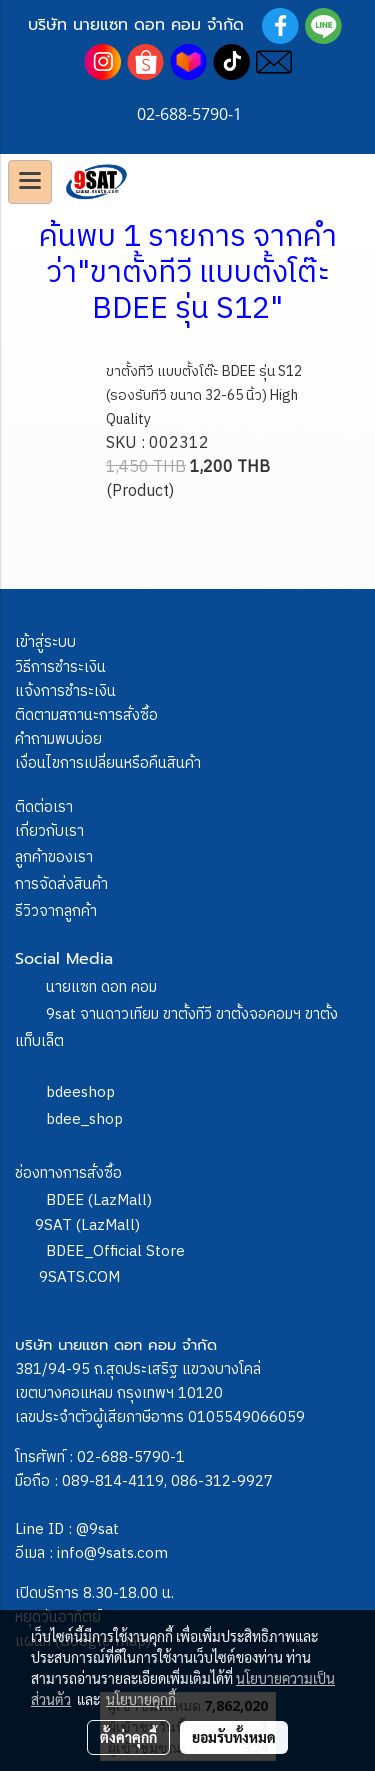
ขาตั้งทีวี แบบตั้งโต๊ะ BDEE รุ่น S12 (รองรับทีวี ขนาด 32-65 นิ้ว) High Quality (204, 395)
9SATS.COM (79, 1277)
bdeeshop (80, 1092)
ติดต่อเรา (44, 807)
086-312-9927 (222, 1481)
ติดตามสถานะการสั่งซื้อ (86, 715)
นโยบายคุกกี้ (141, 1699)
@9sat (97, 1529)
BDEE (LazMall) (99, 1200)
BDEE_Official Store (115, 1251)
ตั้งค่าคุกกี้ (128, 1737)
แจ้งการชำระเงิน (65, 691)
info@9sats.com (112, 1553)
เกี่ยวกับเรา (49, 831)
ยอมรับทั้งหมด (234, 1737)
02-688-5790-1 (131, 1457)
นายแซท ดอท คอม (101, 987)
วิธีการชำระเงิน (60, 667)
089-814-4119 (113, 1481)
